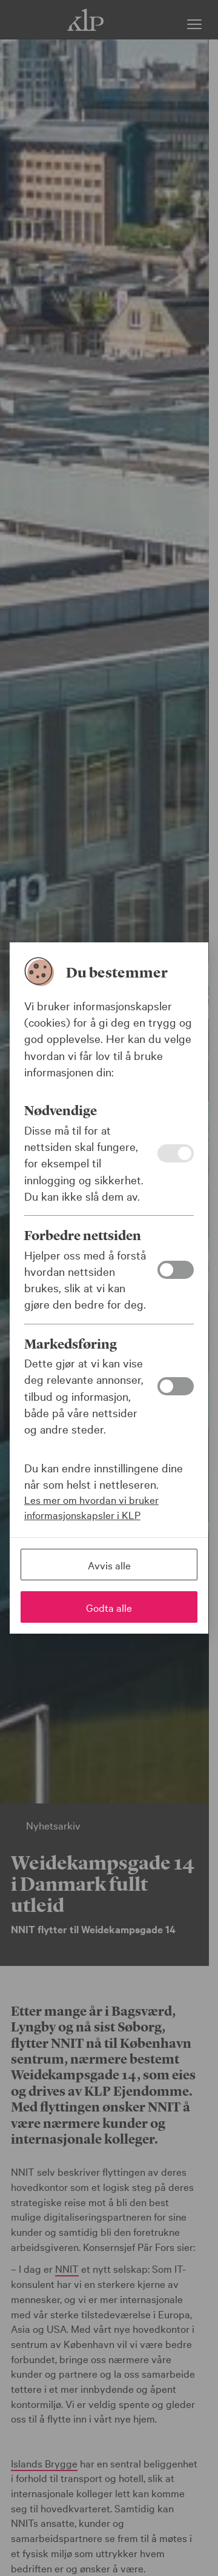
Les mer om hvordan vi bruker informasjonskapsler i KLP (91, 1506)
